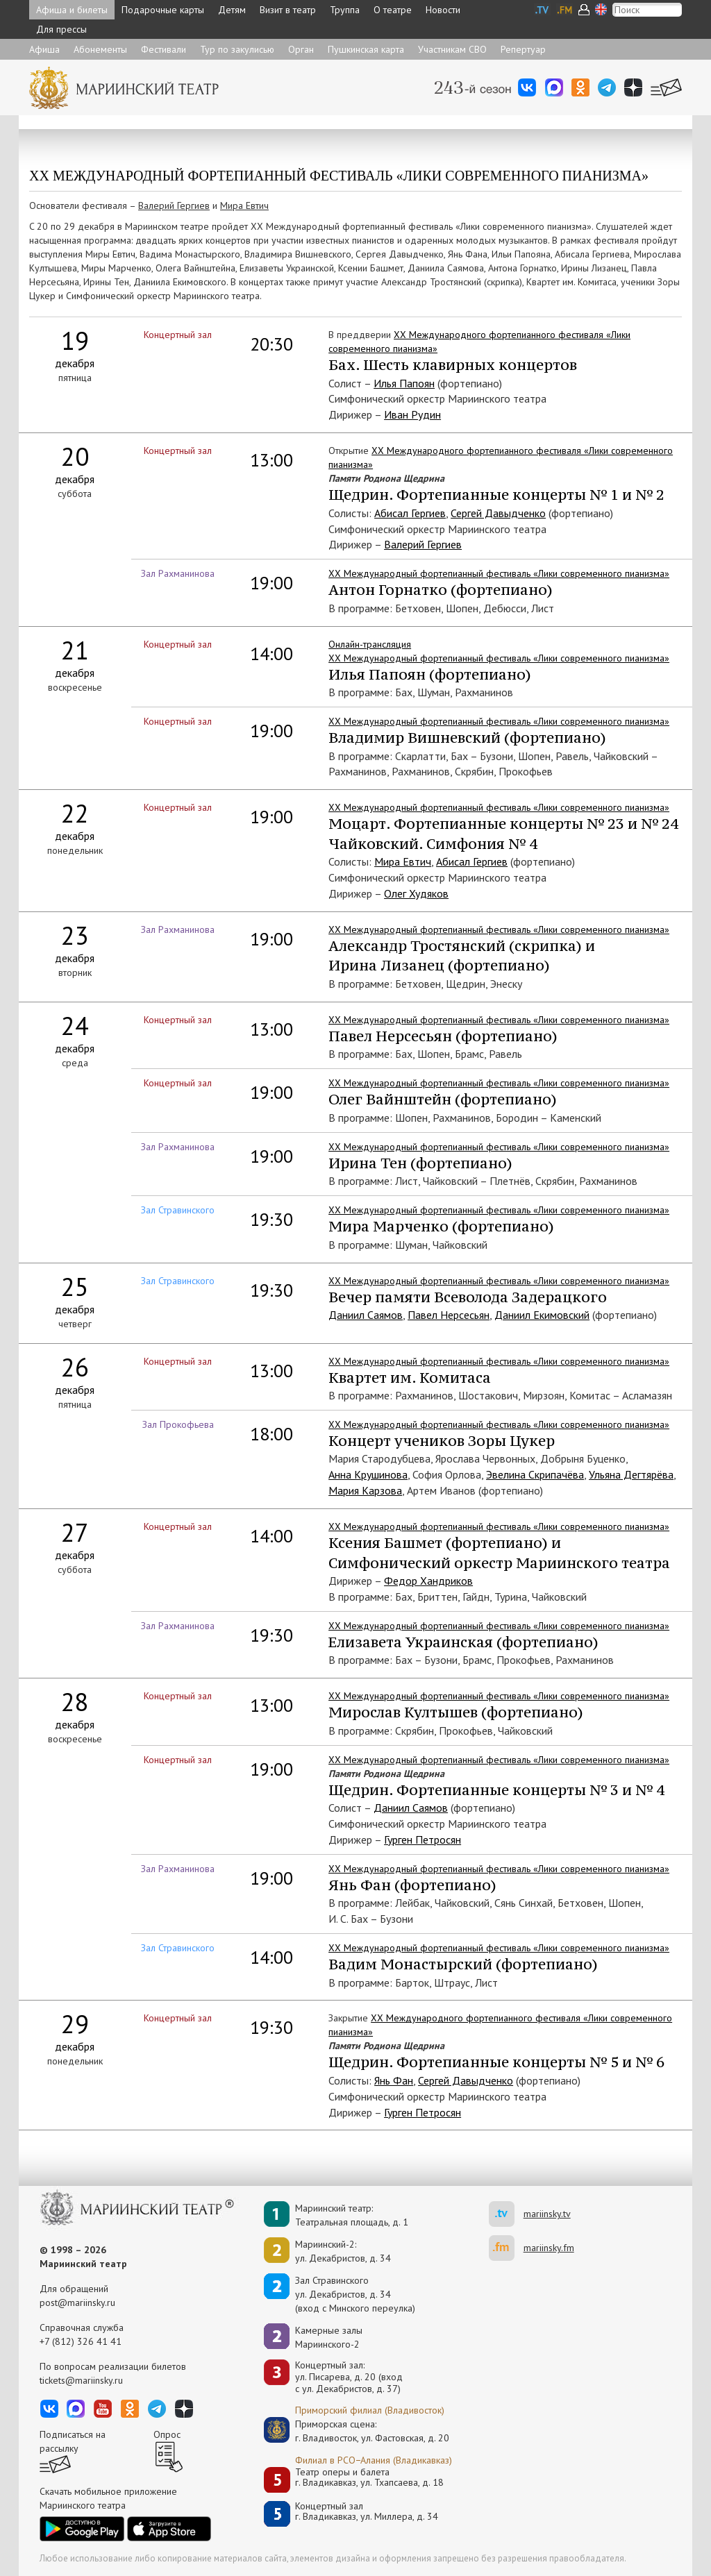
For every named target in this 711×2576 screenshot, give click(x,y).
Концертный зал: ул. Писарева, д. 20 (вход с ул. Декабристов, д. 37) (349, 2376)
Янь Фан (393, 2080)
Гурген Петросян (422, 1839)
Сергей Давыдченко (498, 513)
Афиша (44, 49)
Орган (301, 49)
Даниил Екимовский (541, 1315)
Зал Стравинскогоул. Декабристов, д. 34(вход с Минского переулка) (355, 2294)
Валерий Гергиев (174, 205)
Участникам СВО (452, 49)
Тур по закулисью (237, 49)
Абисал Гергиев (410, 513)
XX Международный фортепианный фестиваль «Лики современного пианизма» (498, 1210)
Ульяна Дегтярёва (631, 1474)
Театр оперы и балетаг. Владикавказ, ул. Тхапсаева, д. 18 (369, 2478)
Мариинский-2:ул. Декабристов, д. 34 (343, 2251)
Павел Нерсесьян (449, 1315)
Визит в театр (288, 9)
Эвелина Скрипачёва (535, 1474)
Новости (443, 9)
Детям (232, 9)
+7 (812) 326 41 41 (81, 2341)
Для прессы (61, 29)
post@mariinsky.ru (77, 2302)
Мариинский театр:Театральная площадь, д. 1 (351, 2215)
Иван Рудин (412, 414)
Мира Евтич (244, 205)
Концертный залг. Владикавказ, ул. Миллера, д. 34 (366, 2512)
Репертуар (523, 49)
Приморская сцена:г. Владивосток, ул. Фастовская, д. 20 (357, 2431)
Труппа (345, 9)
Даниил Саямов (365, 1315)
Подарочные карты (163, 9)
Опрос (167, 2434)
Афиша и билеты (72, 9)
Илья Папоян (404, 383)
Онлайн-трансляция (369, 644)
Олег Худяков (416, 893)
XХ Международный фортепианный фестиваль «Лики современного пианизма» (498, 573)
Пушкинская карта (366, 49)
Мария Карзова (365, 1490)
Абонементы (100, 49)
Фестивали (163, 49)
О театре (393, 9)
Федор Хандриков (428, 1581)
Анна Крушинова (368, 1474)
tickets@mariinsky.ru (81, 2380)
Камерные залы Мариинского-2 (328, 2337)
